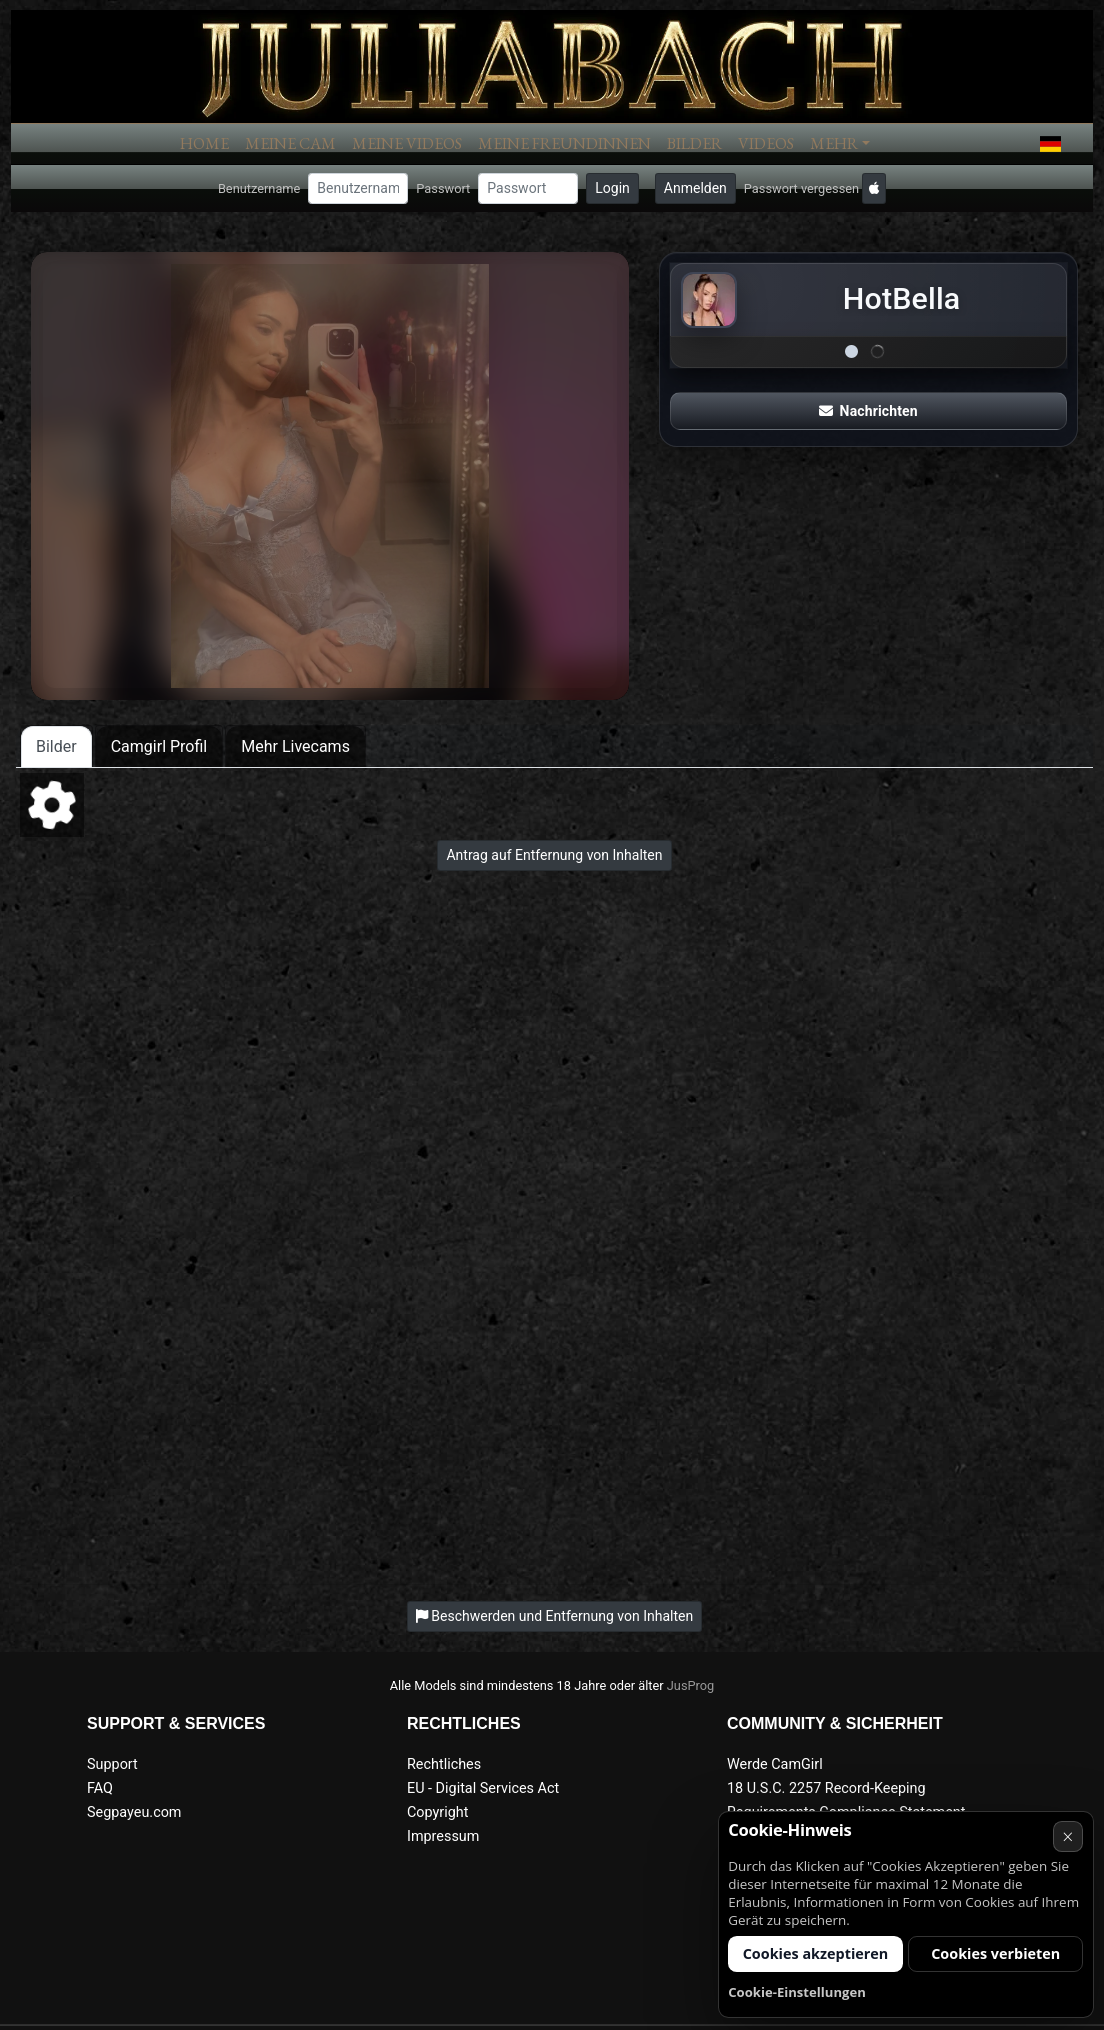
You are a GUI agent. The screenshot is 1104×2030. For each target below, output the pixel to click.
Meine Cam (290, 143)
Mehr (834, 143)
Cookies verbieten (995, 1953)
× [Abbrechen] (1067, 1836)
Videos (766, 143)
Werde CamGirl (775, 1764)
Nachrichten (868, 411)
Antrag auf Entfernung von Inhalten (554, 855)
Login (612, 188)
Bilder (694, 143)
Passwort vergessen (801, 188)
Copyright (437, 1812)
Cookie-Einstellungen (797, 1992)
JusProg (691, 1685)
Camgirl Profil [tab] (159, 746)
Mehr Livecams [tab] (295, 746)
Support (112, 1764)
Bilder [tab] (56, 746)
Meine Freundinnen (564, 143)
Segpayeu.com (134, 1812)
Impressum (443, 1836)
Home (204, 143)
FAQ (100, 1788)
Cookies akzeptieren (816, 1953)
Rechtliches (444, 1764)
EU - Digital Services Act (483, 1788)
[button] (1050, 144)
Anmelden (695, 188)
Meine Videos (407, 143)
